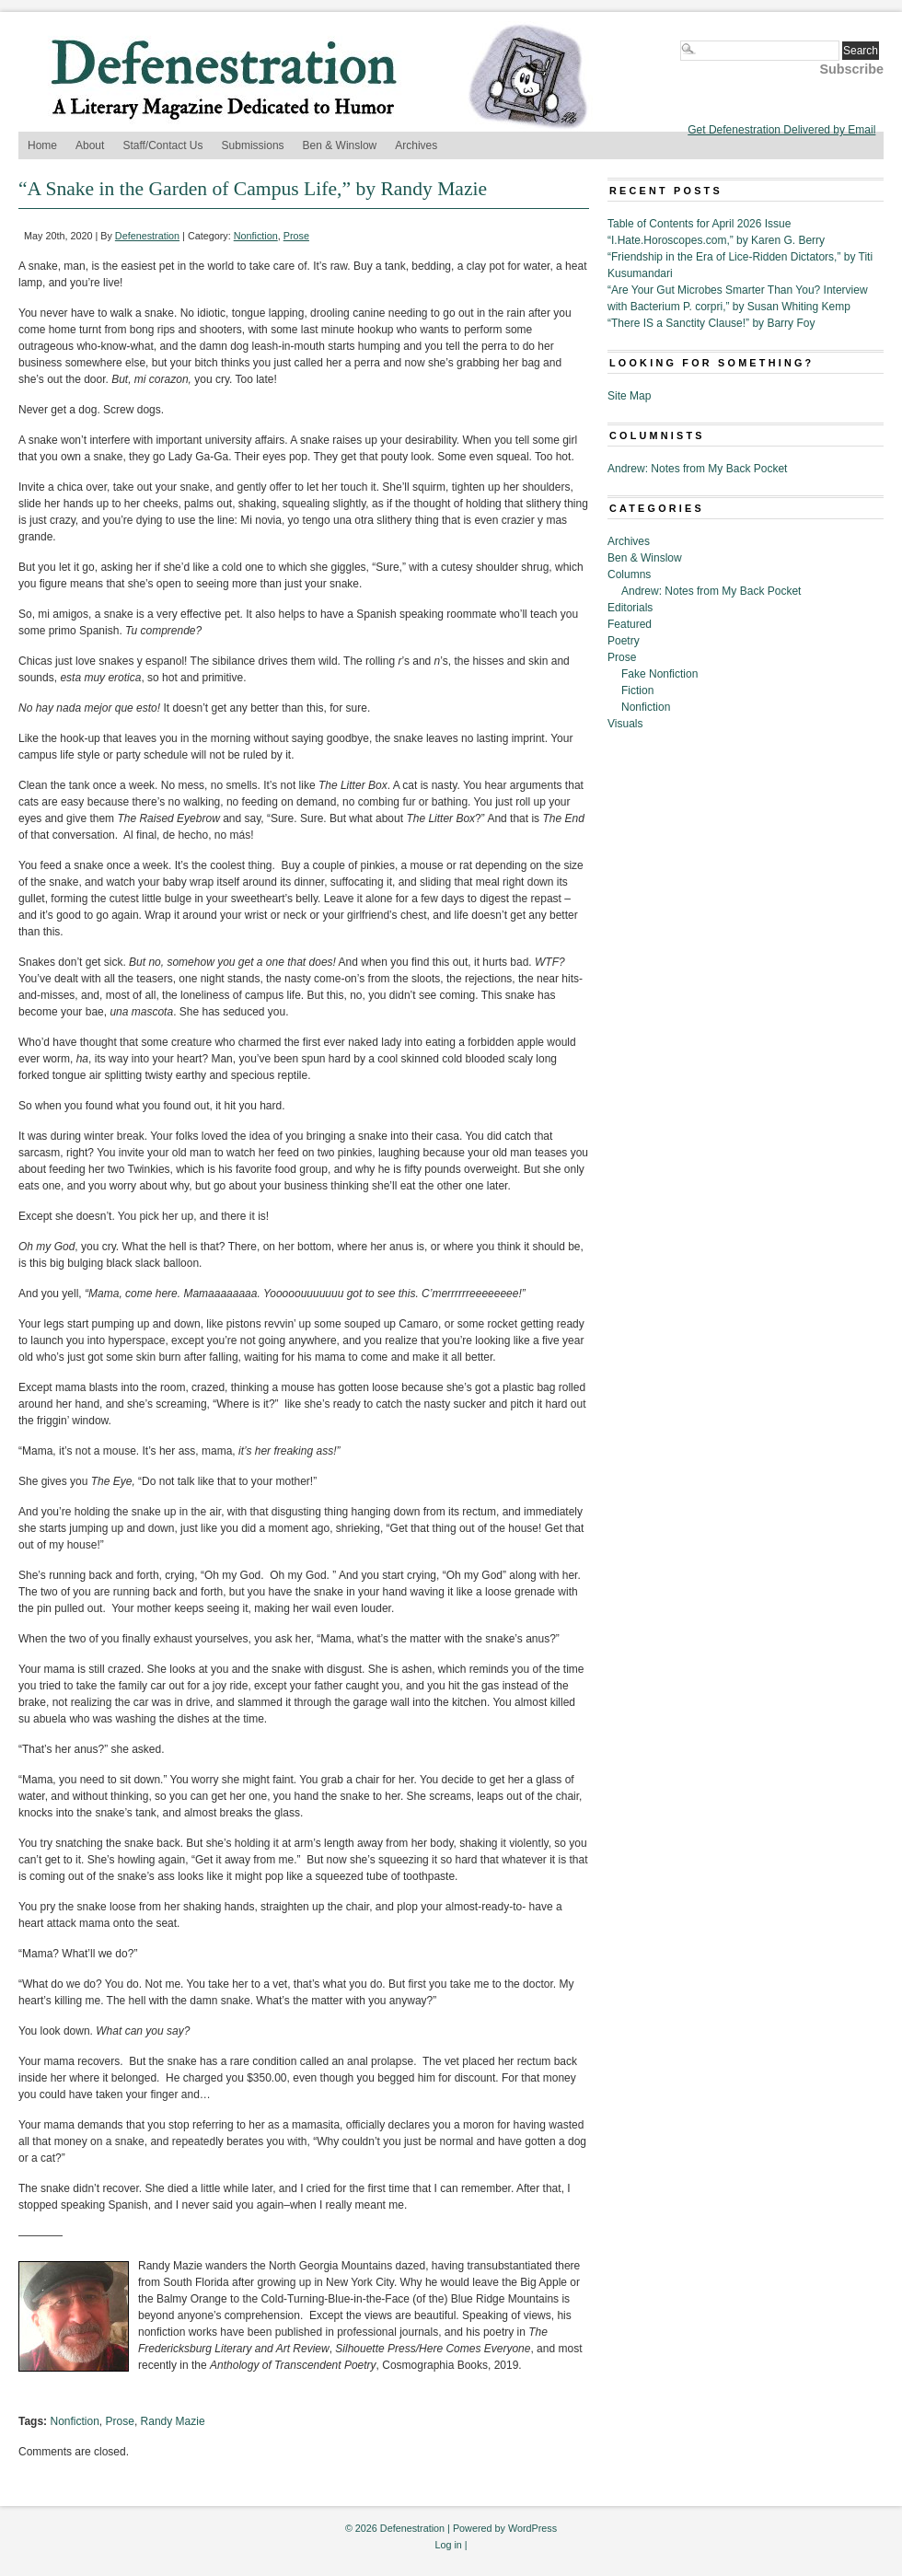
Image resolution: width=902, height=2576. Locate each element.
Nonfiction (256, 235)
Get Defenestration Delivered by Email (781, 129)
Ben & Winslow (340, 145)
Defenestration (147, 235)
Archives (416, 145)
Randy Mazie (173, 2421)
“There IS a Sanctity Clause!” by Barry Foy (711, 323)
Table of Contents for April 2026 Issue (699, 223)
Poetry (623, 640)
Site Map (629, 395)
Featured (629, 624)
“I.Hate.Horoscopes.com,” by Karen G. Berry (716, 240)
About (89, 145)
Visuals (624, 723)
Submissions (253, 145)
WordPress (532, 2528)
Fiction (637, 690)
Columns (629, 574)
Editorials (630, 607)
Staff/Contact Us (162, 145)
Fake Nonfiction (659, 673)
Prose (296, 235)
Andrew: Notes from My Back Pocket (697, 468)
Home (42, 145)
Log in (447, 2544)
